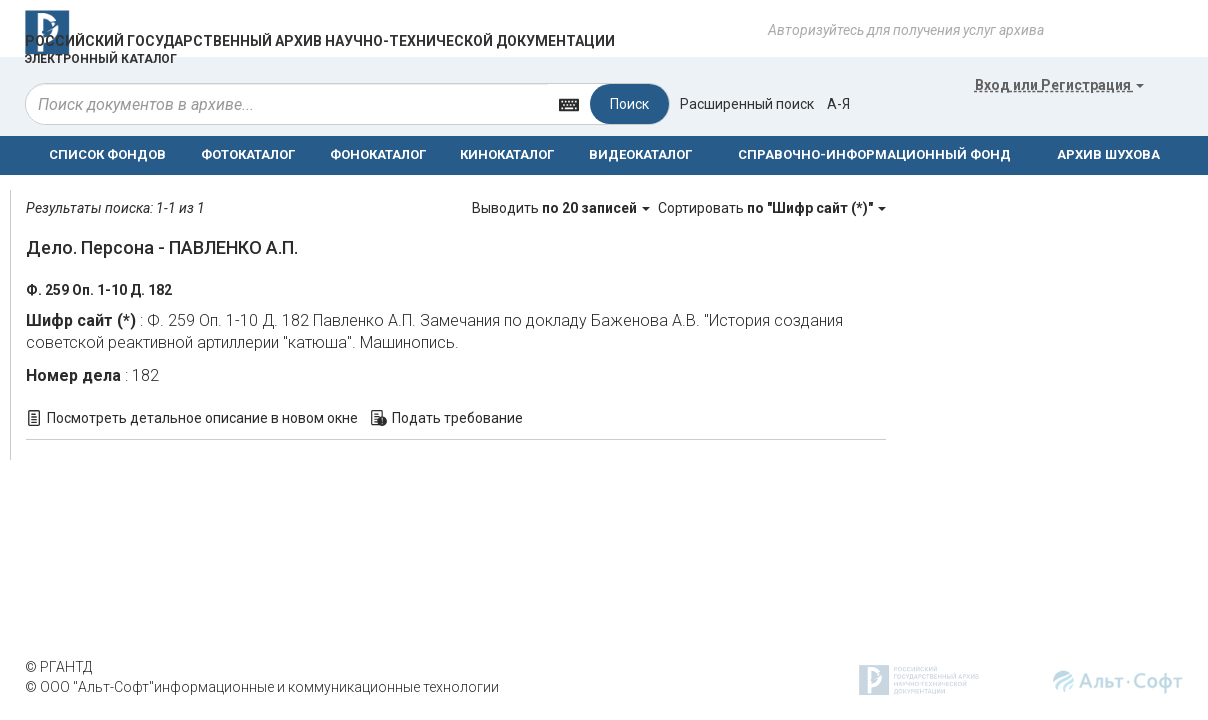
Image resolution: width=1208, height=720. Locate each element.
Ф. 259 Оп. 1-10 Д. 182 (99, 290)
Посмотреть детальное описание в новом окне (202, 418)
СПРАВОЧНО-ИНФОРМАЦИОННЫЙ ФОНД (874, 154)
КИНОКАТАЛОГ (507, 154)
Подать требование (457, 418)
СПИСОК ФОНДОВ (107, 154)
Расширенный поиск (747, 104)
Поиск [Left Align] (629, 104)
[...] (287, 104)
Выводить (562, 208)
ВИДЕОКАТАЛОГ (640, 154)
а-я (838, 104)
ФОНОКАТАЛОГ (378, 154)
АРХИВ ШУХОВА (1108, 154)
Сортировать (772, 208)
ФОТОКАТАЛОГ (248, 154)
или (1059, 85)
